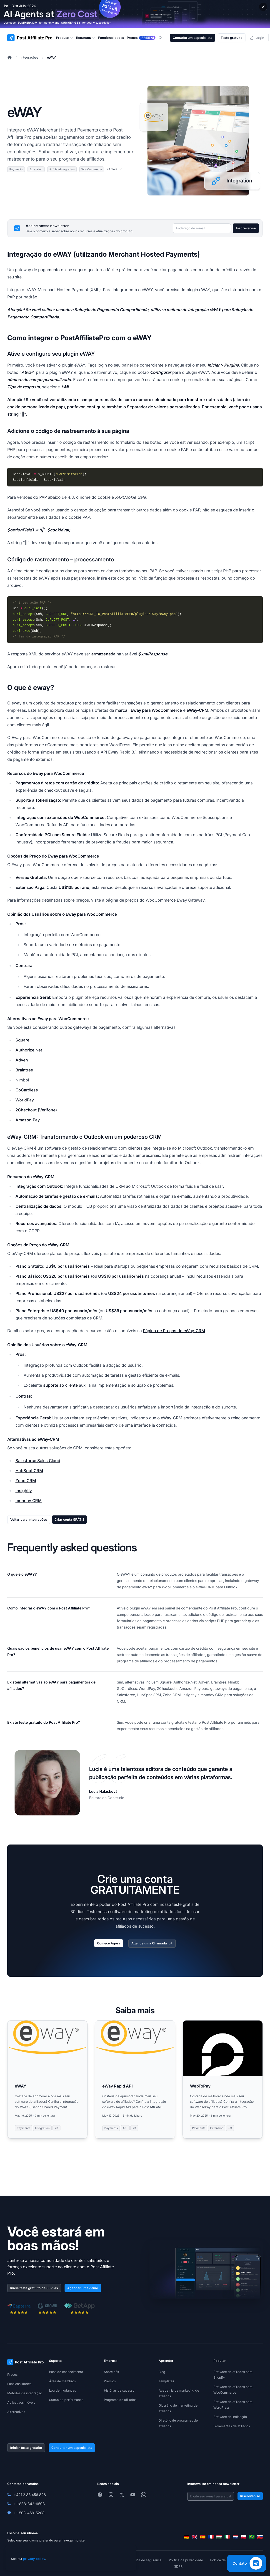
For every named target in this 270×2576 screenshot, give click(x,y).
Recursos (85, 38)
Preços (12, 2374)
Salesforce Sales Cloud (37, 1460)
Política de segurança (146, 2560)
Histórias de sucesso (119, 2390)
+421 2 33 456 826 (30, 2494)
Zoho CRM (25, 1480)
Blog (162, 2372)
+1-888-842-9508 (29, 2504)
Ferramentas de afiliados (231, 2426)
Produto (64, 38)
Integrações (29, 57)
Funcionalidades (19, 2384)
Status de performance (66, 2400)
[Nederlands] (235, 2537)
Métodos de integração (24, 2393)
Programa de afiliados (120, 2400)
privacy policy (34, 2559)
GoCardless (26, 1090)
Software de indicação (230, 2417)
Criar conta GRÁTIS (69, 1519)
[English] (194, 2537)
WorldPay (24, 1100)
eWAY (51, 57)
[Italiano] (227, 2537)
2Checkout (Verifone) (36, 1110)
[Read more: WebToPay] (222, 2079)
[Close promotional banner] (263, 7)
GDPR (178, 2566)
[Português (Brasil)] (252, 2537)
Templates (166, 2381)
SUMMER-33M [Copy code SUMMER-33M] (27, 22)
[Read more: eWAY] (47, 2079)
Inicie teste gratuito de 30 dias (34, 2288)
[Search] (163, 38)
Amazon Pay (27, 1120)
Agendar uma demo (82, 2288)
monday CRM (28, 1500)
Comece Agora (108, 1943)
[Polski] (243, 2537)
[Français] (211, 2537)
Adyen (21, 1060)
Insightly (23, 1490)
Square (22, 1040)
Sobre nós (111, 2372)
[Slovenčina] (260, 2537)
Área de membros (62, 2381)
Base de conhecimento (66, 2372)
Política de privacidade (186, 2560)
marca (121, 710)
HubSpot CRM (29, 1470)
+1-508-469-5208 (29, 2513)
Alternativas (16, 2412)
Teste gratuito (231, 38)
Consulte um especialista (192, 38)
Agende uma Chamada (152, 1943)
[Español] (202, 2537)
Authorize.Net (28, 1050)
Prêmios (110, 2381)
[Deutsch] (186, 2537)
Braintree (24, 1070)
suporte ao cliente (60, 1385)
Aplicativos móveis (21, 2402)
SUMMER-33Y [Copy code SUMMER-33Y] (70, 22)
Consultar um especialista (71, 2448)
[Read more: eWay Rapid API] (135, 2079)
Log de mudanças (62, 2390)
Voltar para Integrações (28, 1519)
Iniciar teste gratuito (26, 2448)
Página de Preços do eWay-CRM (174, 1330)
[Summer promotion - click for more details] (135, 14)
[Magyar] (219, 2537)
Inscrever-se (246, 228)
